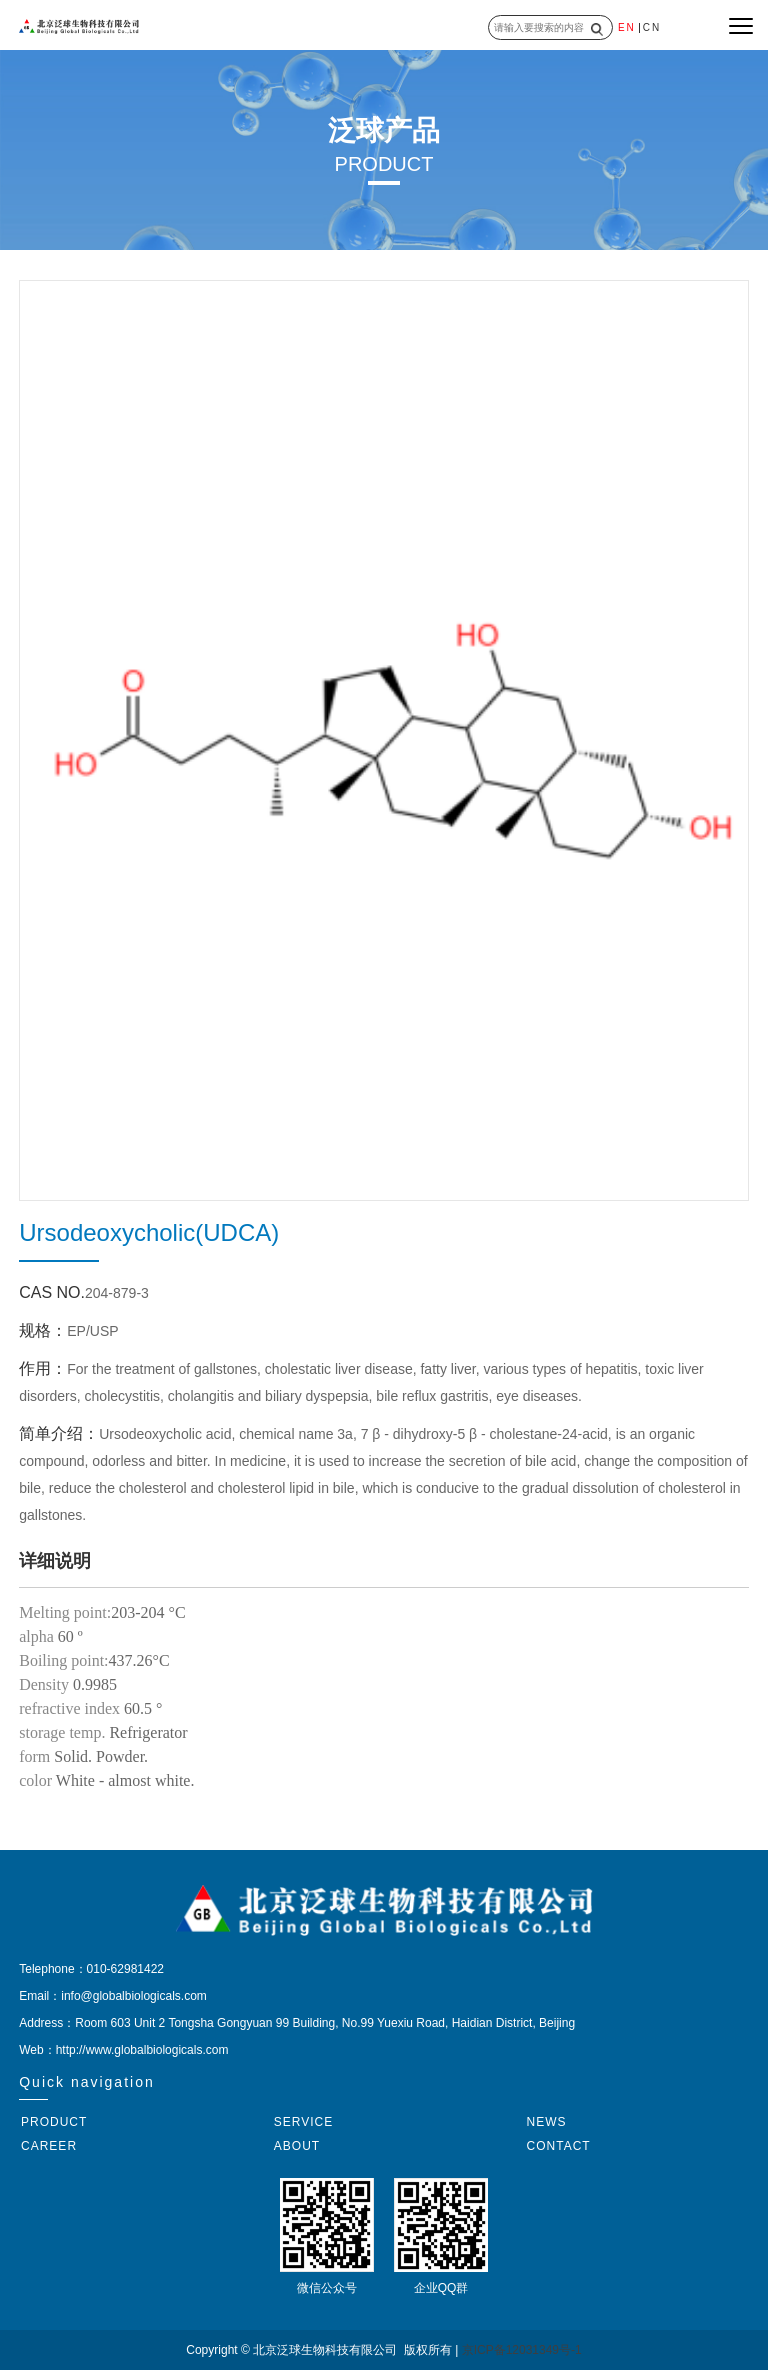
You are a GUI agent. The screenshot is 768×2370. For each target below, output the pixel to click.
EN (627, 27)
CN (652, 27)
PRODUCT (54, 2122)
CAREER (49, 2146)
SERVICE (303, 2122)
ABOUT (297, 2146)
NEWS (547, 2122)
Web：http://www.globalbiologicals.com (123, 2050)
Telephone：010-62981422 (91, 1969)
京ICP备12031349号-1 (522, 2350)
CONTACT (559, 2146)
